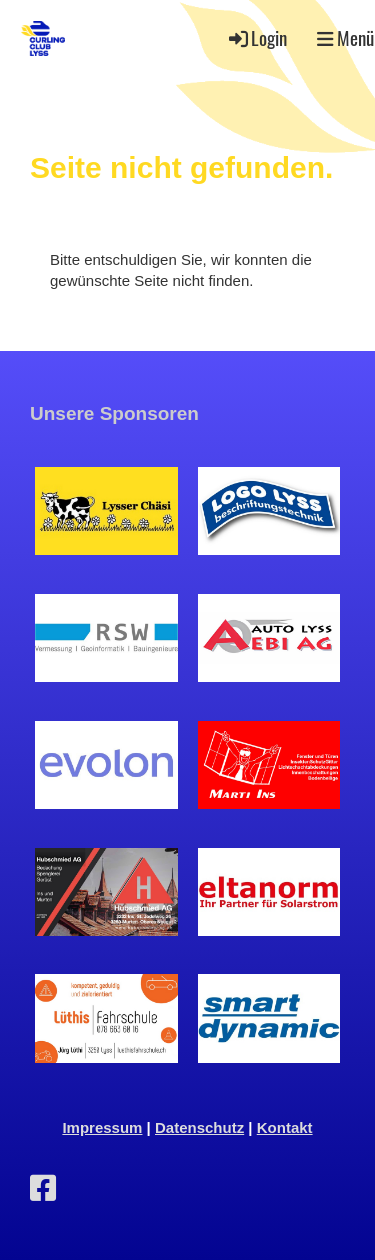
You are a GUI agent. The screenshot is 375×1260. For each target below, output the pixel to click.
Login (256, 37)
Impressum (102, 1127)
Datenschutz (199, 1127)
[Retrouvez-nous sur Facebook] (43, 1188)
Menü (345, 38)
